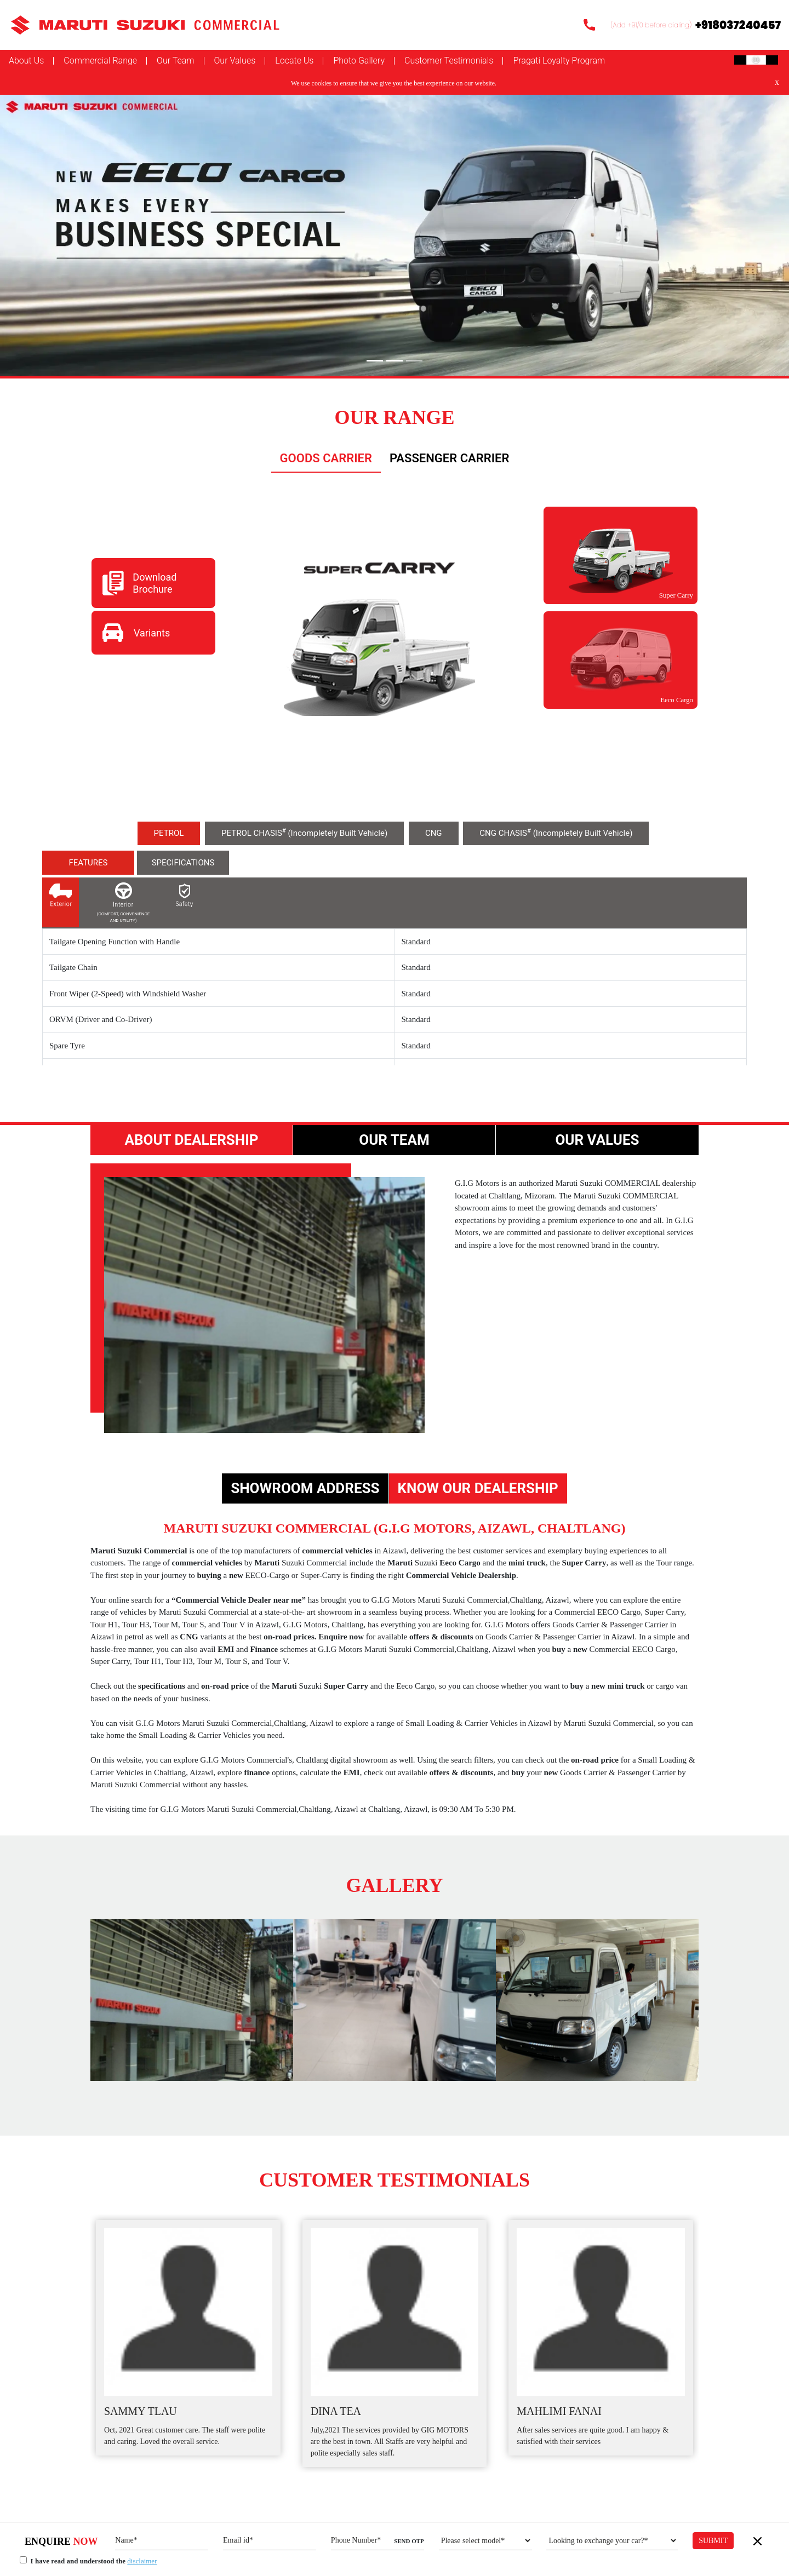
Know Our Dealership (478, 1488)
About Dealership (191, 1140)
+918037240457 (738, 25)
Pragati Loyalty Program (559, 60)
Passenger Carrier (450, 458)
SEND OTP (409, 2541)
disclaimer (142, 2561)
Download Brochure (154, 583)
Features (87, 863)
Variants (152, 633)
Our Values (235, 60)
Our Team (175, 60)
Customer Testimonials (448, 60)
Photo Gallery (359, 60)
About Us (26, 60)
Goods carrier (326, 458)
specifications (183, 863)
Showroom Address (305, 1488)
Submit (713, 2541)
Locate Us (294, 60)
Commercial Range (100, 60)
